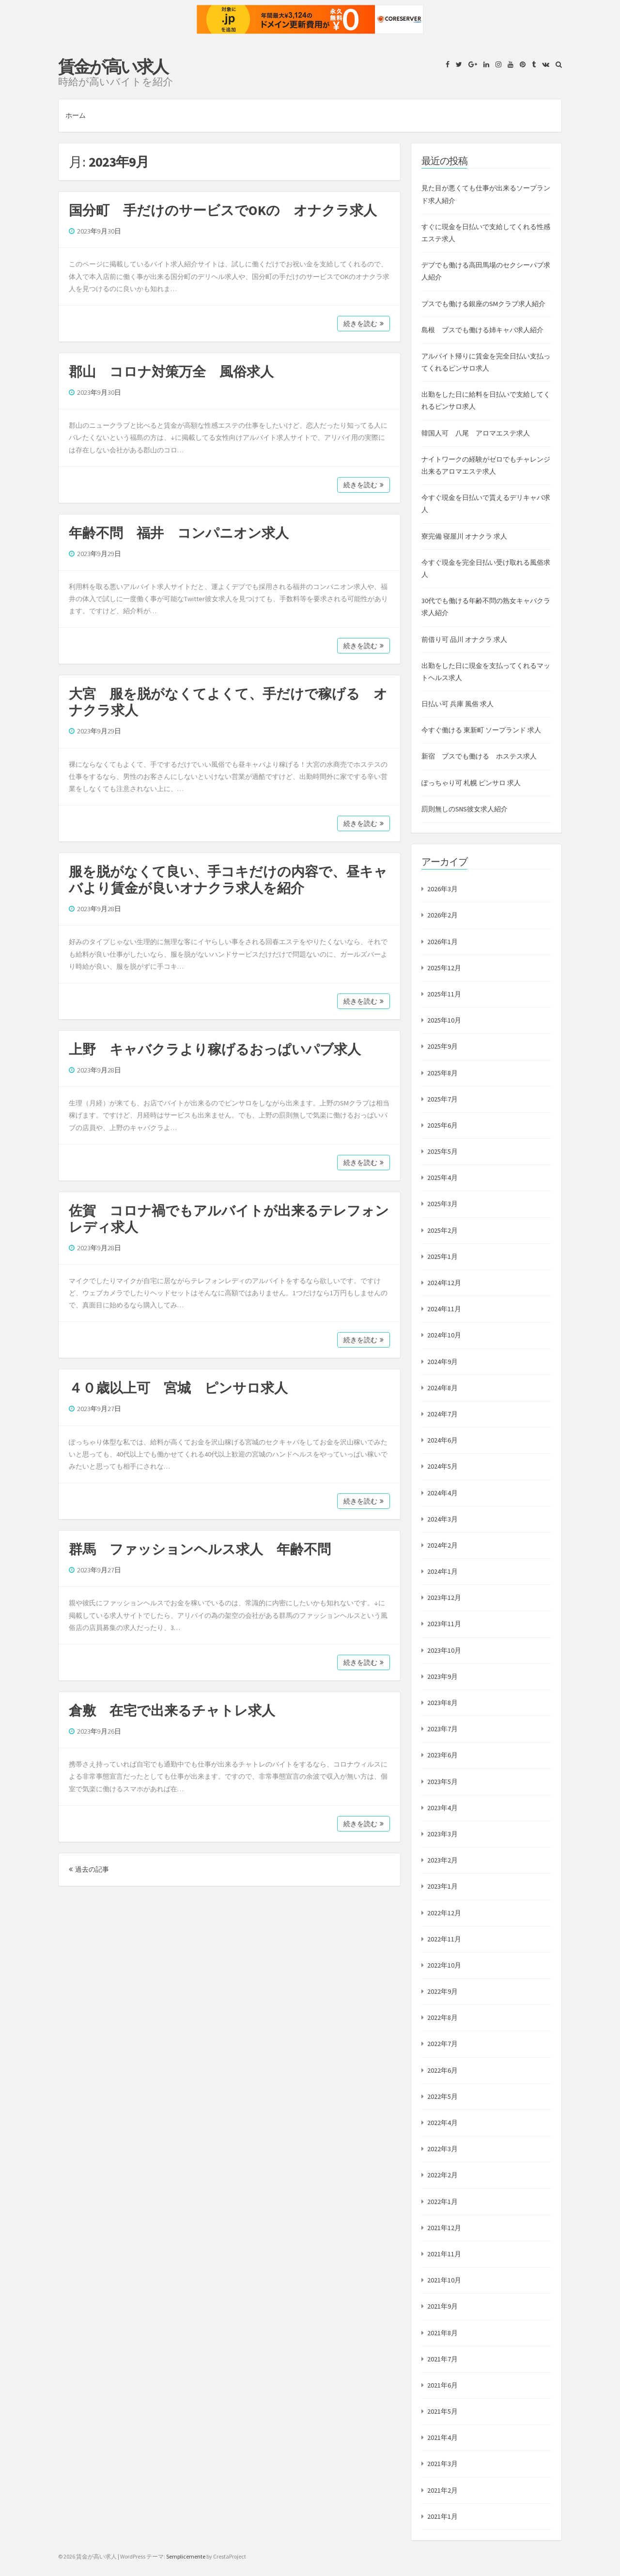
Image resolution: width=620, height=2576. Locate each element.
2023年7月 (442, 1728)
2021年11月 (444, 2254)
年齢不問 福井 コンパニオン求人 (179, 533)
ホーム (75, 115)
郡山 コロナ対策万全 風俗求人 (171, 371)
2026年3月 (442, 889)
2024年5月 (442, 1466)
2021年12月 (444, 2227)
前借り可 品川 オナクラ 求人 (464, 639)
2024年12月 (444, 1282)
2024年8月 (442, 1387)
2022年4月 (442, 2122)
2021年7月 (442, 2359)
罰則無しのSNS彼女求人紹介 (464, 809)
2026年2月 (442, 915)
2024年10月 (444, 1335)
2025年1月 (442, 1256)
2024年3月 (442, 1519)
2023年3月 (442, 1834)
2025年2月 (442, 1230)
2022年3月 (442, 2148)
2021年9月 (442, 2306)
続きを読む (363, 323)
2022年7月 (442, 2043)
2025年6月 (442, 1125)
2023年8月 (442, 1702)
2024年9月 (442, 1361)
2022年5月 (442, 2096)
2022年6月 (442, 2070)
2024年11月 (444, 1308)
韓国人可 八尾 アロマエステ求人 (475, 433)
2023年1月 (442, 1886)
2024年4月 (442, 1493)
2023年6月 (442, 1755)
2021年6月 (442, 2385)
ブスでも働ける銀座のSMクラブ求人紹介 (483, 303)
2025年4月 (442, 1177)
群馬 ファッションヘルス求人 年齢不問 (200, 1549)
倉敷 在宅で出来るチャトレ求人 (172, 1710)
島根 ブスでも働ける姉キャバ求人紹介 (482, 330)
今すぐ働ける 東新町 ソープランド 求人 (481, 730)
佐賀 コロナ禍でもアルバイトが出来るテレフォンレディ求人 (229, 1219)
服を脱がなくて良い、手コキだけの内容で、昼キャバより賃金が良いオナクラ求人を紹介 (228, 880)
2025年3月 (442, 1203)
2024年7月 (442, 1414)
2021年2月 (442, 2490)
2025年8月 (442, 1073)
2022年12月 (444, 1913)
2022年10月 (444, 1965)
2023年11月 (444, 1623)
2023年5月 (442, 1781)
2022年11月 (444, 1939)
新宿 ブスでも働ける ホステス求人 (479, 756)
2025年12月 (444, 967)
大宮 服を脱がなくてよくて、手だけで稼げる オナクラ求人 (228, 702)
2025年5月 (442, 1151)
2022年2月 (442, 2175)
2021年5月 (442, 2411)
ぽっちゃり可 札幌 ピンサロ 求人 (471, 782)
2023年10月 (444, 1650)
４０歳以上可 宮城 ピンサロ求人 (178, 1388)
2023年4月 (442, 1807)
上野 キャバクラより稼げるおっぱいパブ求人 (215, 1049)
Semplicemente (185, 2556)
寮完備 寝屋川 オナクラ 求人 (464, 536)
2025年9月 (442, 1046)
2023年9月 (442, 1676)
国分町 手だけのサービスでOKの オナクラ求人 (223, 210)
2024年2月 (442, 1545)
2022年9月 (442, 1991)
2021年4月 (442, 2437)
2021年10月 (444, 2280)
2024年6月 (442, 1440)
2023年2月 (442, 1860)
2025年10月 (444, 1020)
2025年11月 (444, 994)
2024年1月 (442, 1571)
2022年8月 (442, 2017)
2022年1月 (442, 2201)
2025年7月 (442, 1099)
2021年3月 (442, 2463)
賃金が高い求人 (113, 67)
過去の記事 (89, 1869)
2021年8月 (442, 2332)
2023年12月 (444, 1597)
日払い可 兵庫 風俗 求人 (457, 703)
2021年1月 (442, 2516)
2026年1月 (442, 941)
